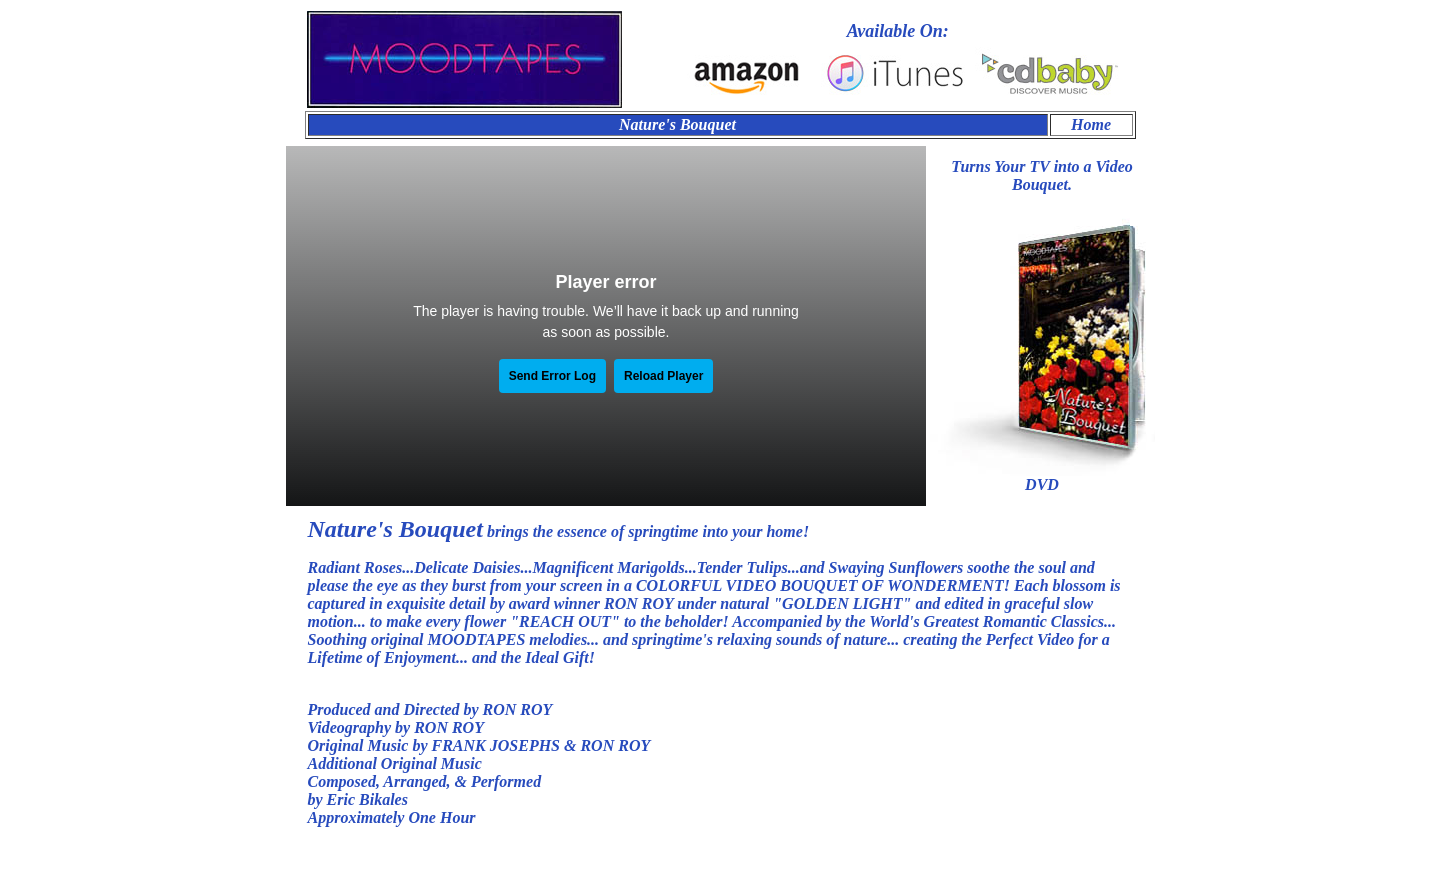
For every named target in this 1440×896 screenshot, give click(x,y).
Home (1091, 124)
